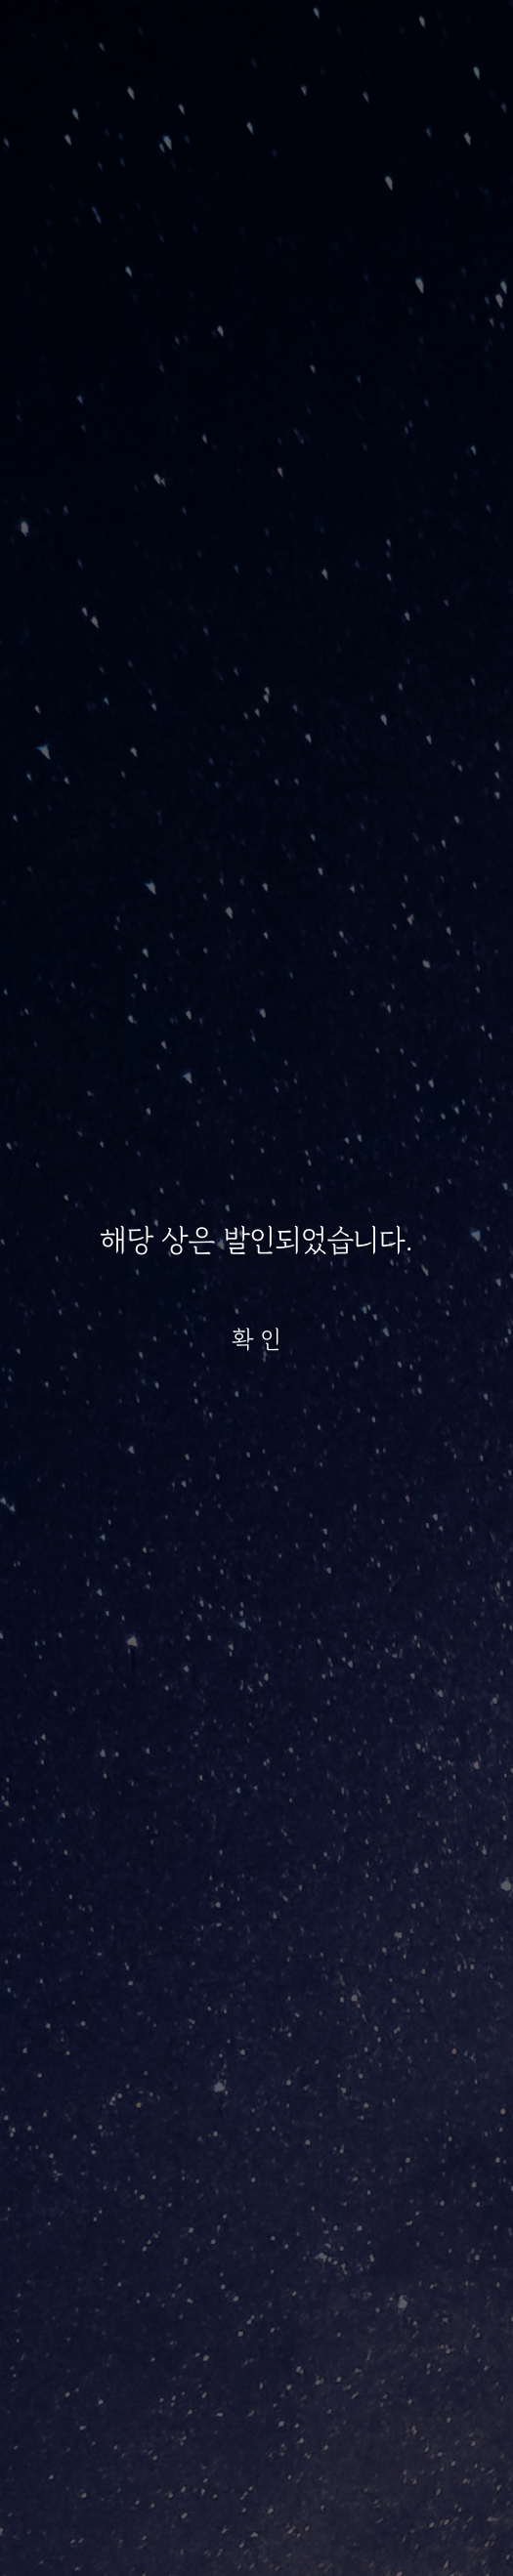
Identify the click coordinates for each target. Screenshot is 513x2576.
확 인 (257, 1339)
